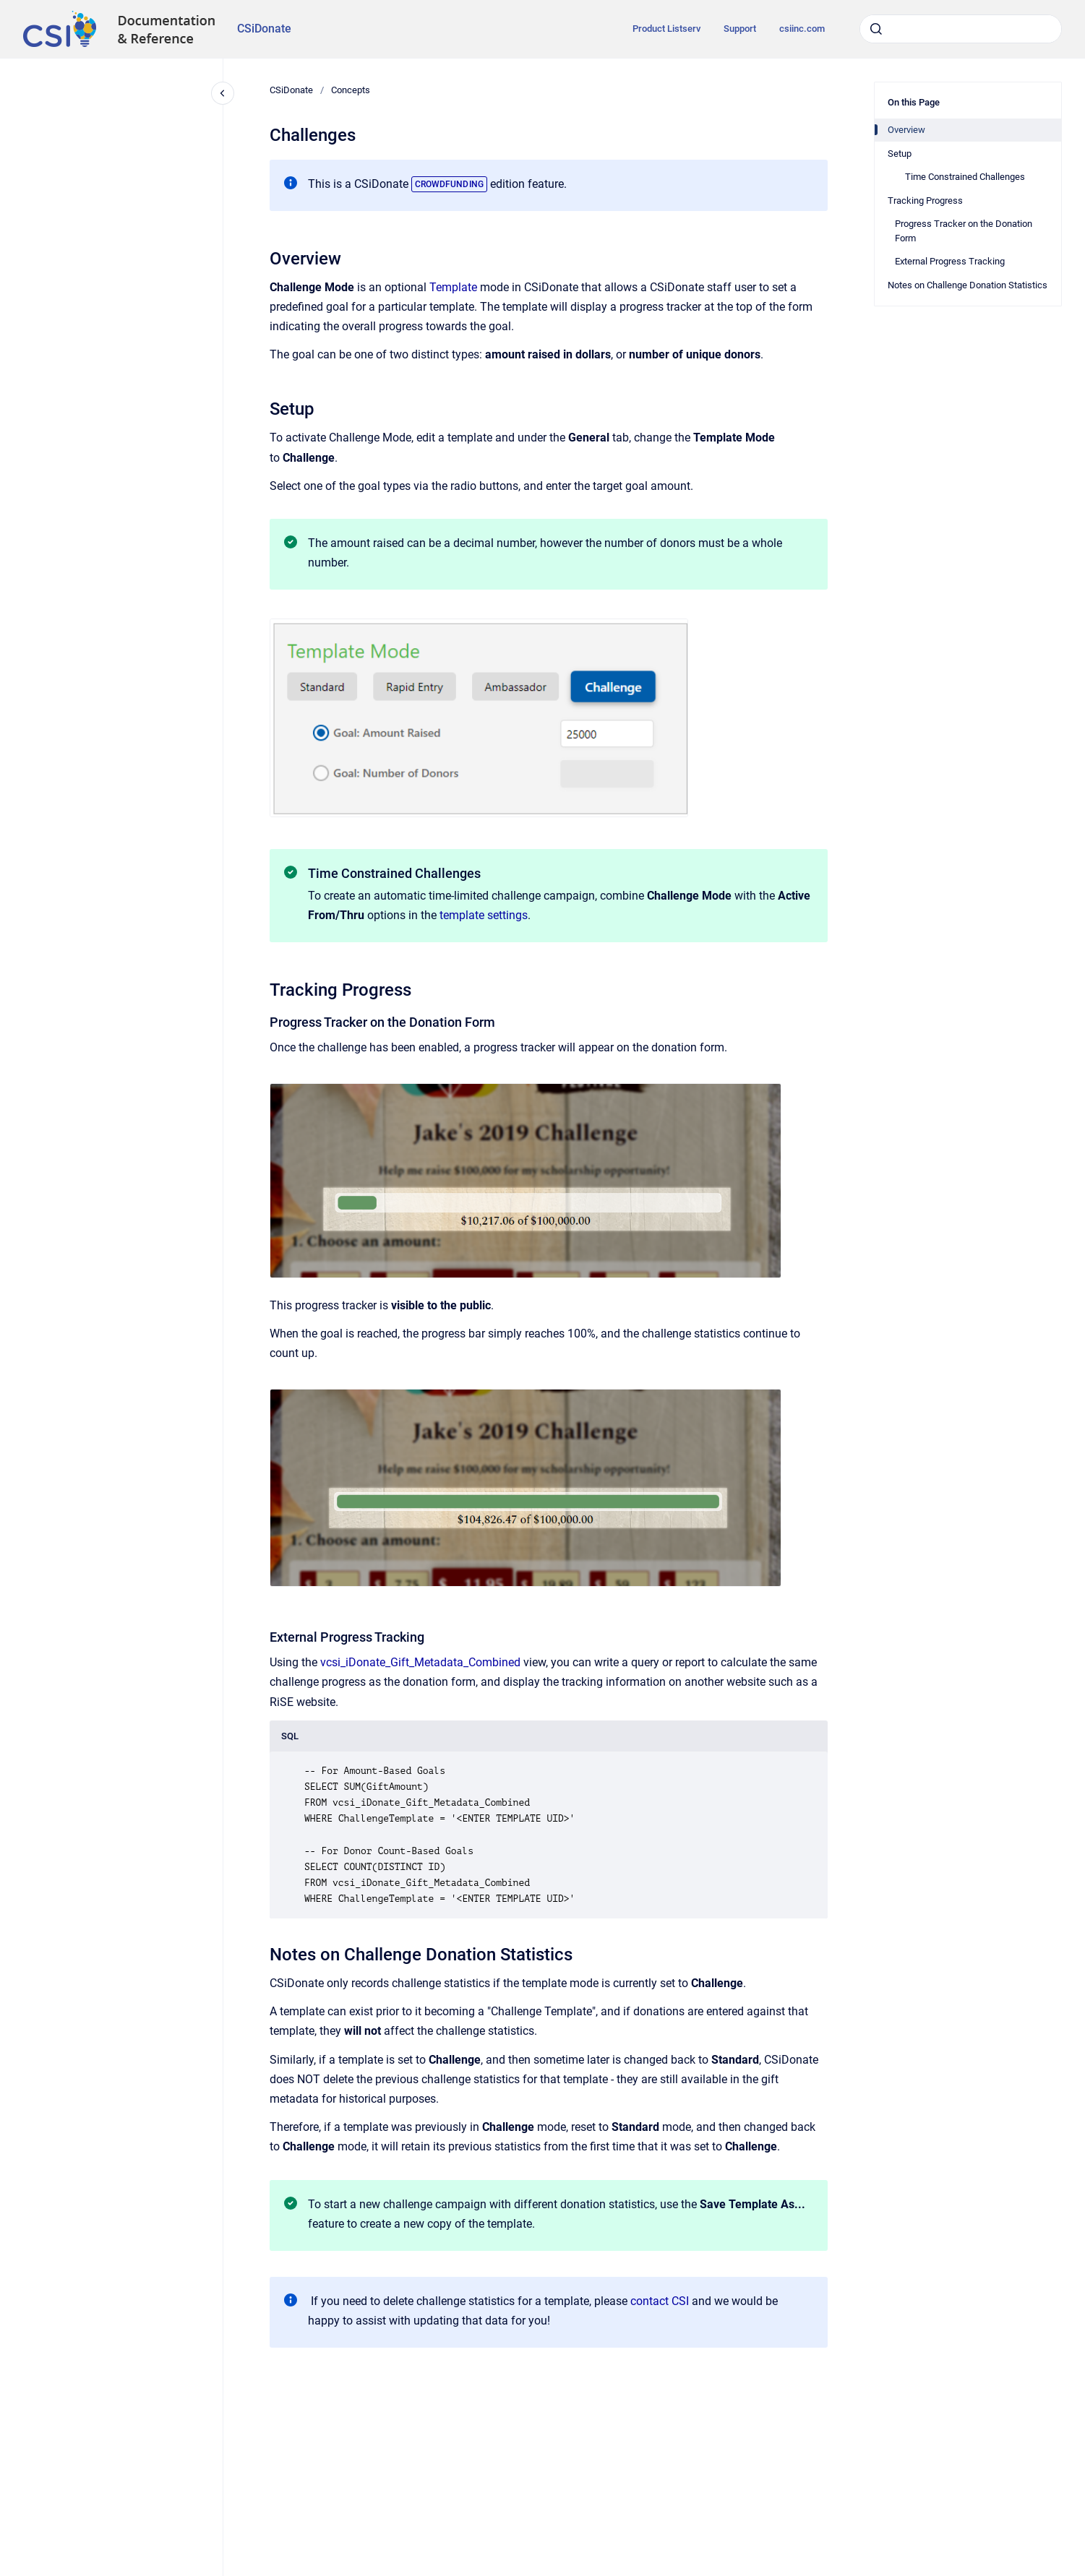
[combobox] (960, 29)
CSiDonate (264, 28)
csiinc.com (802, 28)
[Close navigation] (222, 93)
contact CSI (659, 2301)
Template (453, 287)
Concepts (350, 90)
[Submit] (876, 28)
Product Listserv (666, 28)
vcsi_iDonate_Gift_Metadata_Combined (420, 1662)
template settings (483, 915)
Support (740, 28)
